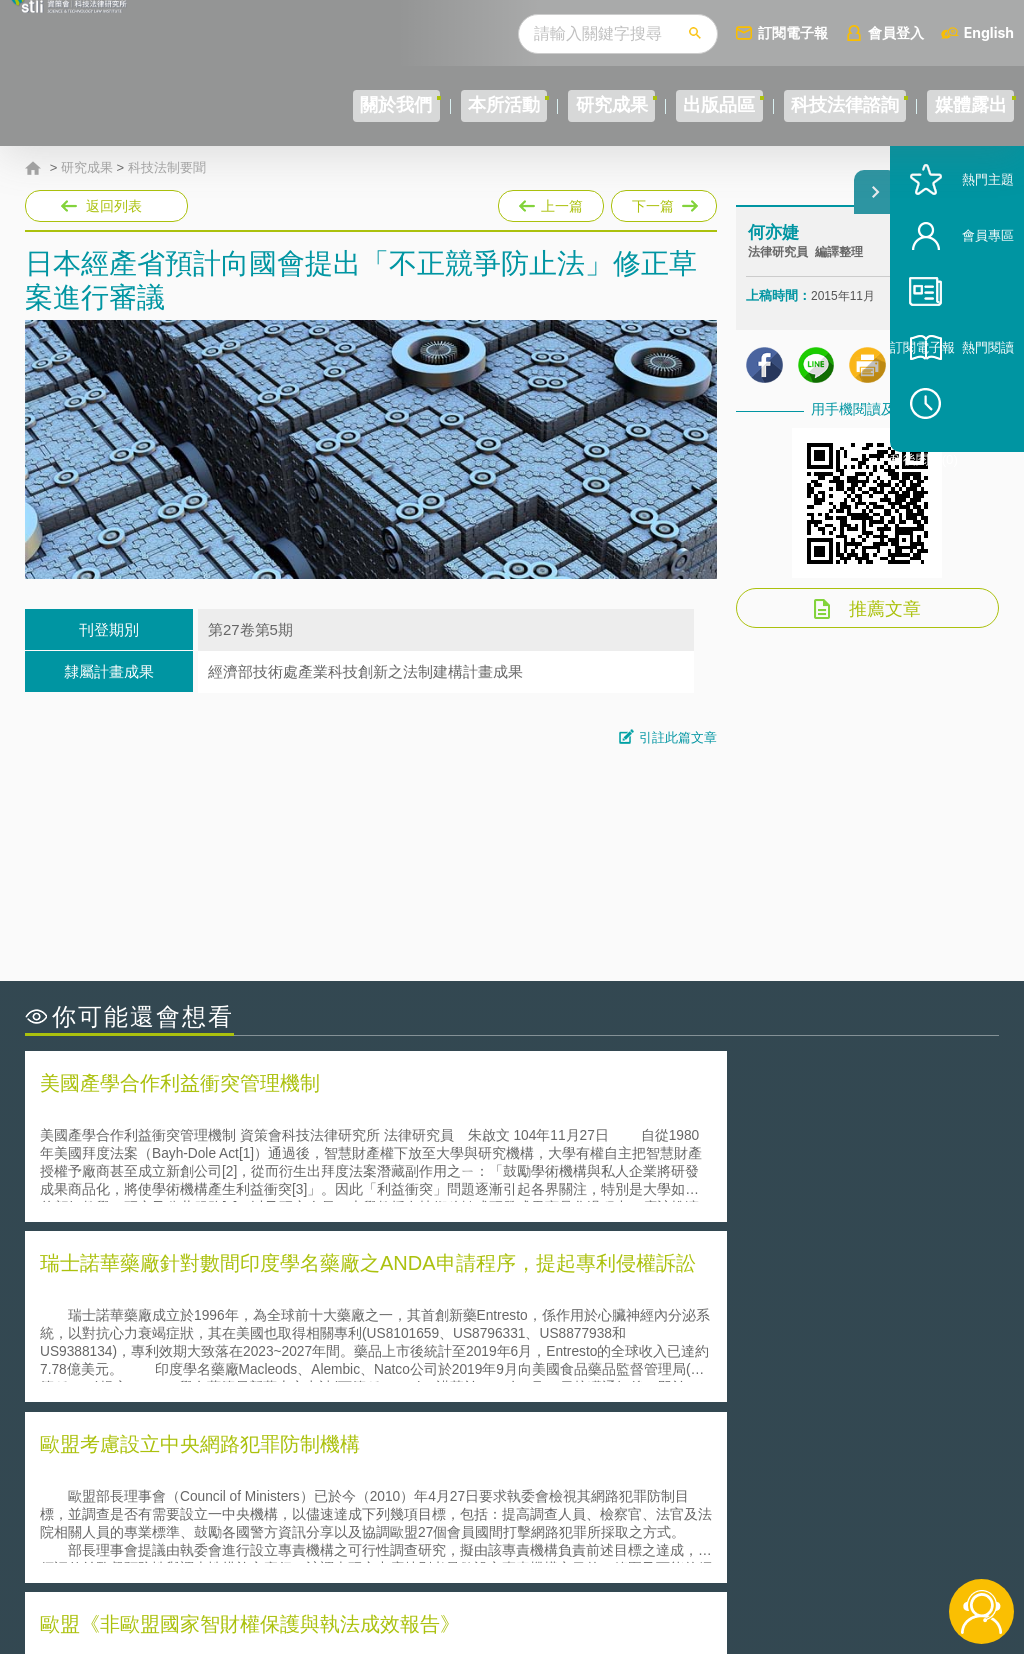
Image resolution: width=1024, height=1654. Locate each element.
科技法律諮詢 (807, 106)
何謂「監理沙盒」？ (594, 1295)
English (989, 32)
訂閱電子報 (793, 32)
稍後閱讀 (965, 476)
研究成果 (523, 106)
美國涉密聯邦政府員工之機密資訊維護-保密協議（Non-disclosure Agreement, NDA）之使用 (257, 1380)
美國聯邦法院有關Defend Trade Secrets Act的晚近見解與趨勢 (245, 1323)
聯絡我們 (523, 1544)
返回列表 (114, 206)
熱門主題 (956, 252)
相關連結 (860, 1488)
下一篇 (662, 202)
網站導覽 (523, 1572)
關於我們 (257, 106)
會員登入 (896, 32)
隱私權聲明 (530, 1488)
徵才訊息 (523, 1516)
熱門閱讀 (956, 420)
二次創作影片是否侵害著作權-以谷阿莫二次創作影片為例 (230, 1295)
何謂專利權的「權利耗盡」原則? (636, 1351)
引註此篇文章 (678, 737)
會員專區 (956, 308)
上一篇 (551, 202)
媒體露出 (958, 106)
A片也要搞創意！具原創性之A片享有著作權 (672, 1323)
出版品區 (656, 106)
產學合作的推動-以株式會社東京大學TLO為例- (681, 1379)
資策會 (759, 1488)
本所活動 (390, 106)
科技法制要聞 (167, 168)
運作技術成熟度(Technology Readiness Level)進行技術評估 (238, 1351)
